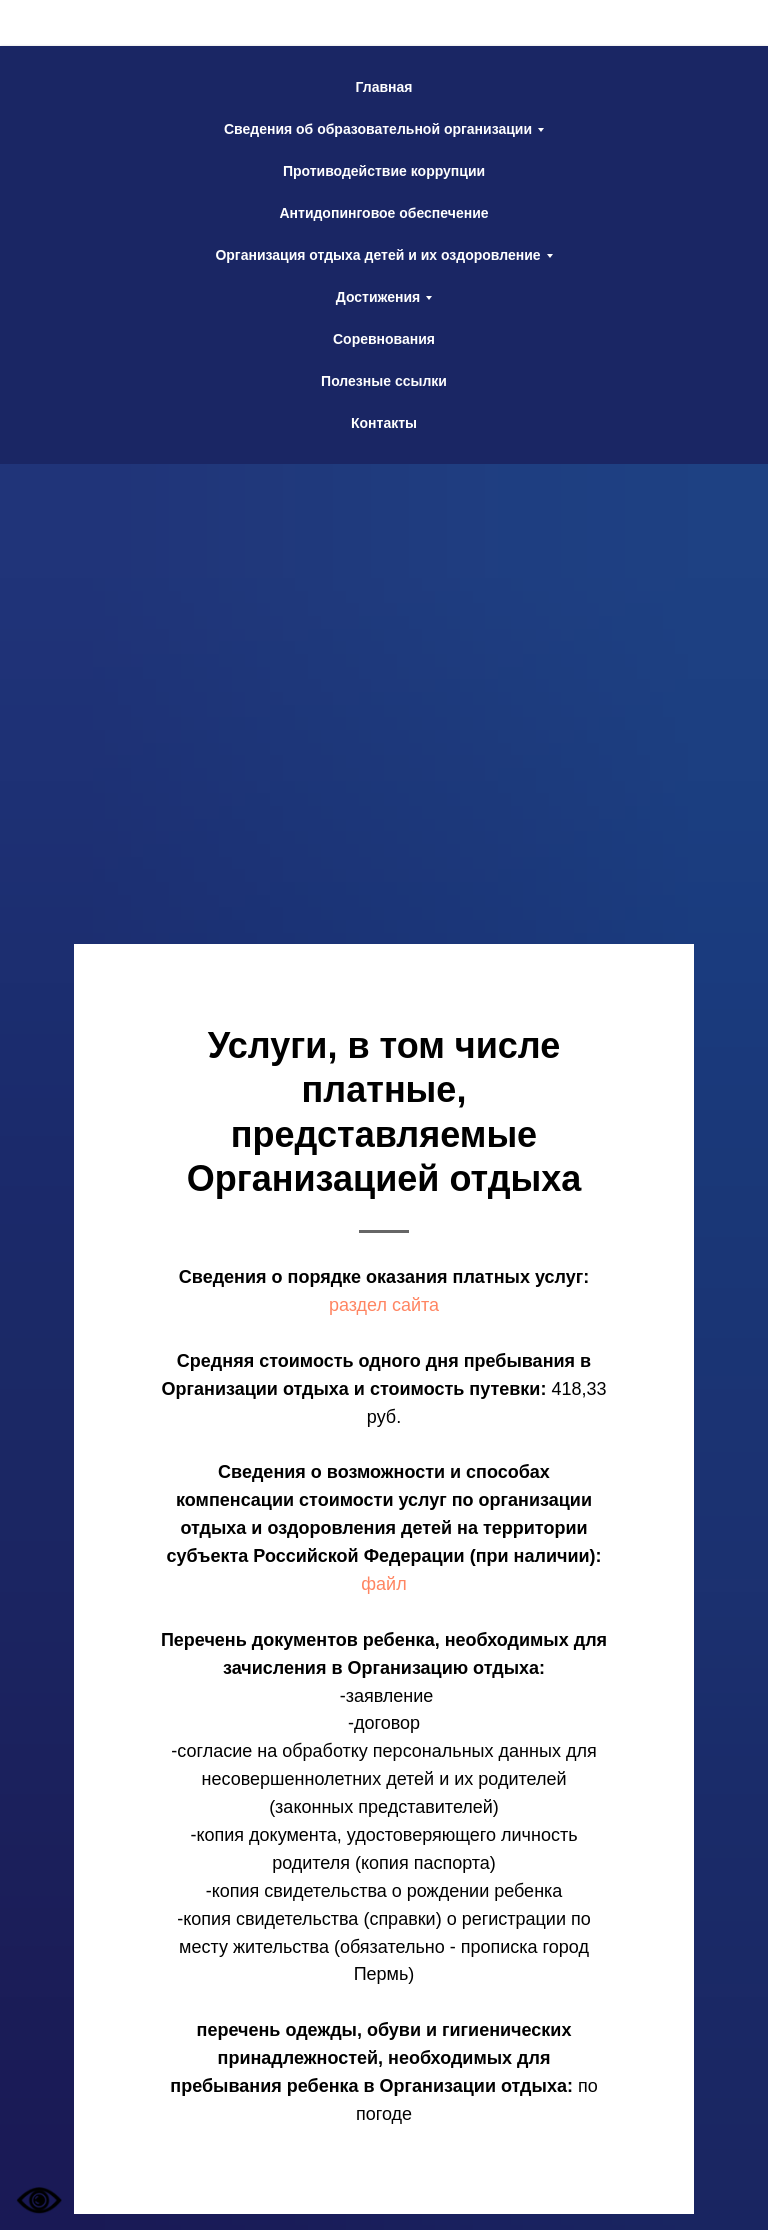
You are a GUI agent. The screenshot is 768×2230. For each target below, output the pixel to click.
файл (383, 1584)
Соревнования (384, 339)
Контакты (384, 423)
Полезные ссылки (384, 381)
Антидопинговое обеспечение (383, 213)
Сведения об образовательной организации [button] (378, 129)
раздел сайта (384, 1305)
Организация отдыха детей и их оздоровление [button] (377, 255)
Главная (384, 87)
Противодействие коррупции (384, 171)
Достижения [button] (378, 297)
